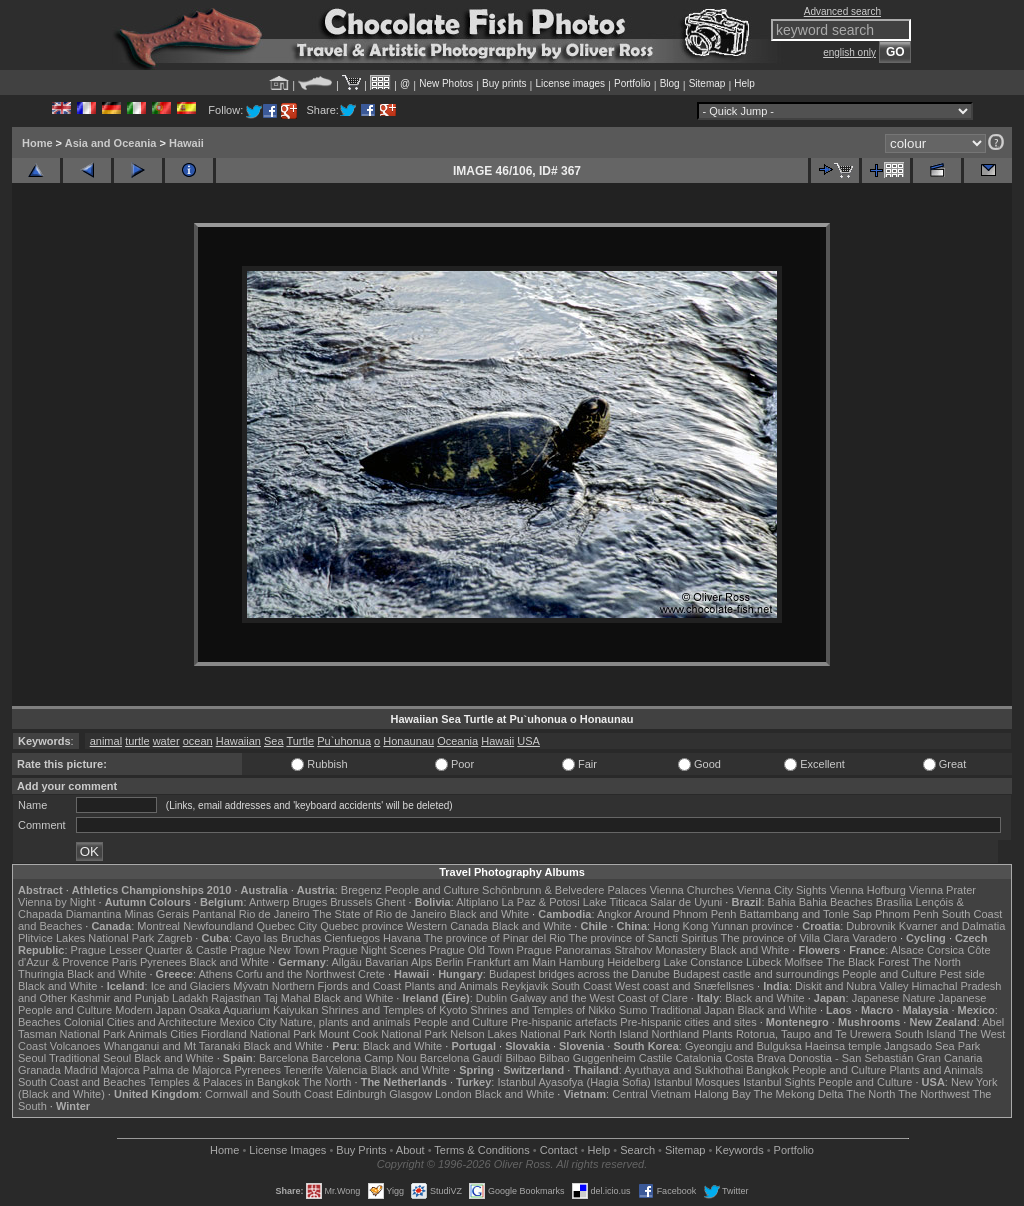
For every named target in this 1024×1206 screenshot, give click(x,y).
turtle (137, 741)
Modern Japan (150, 1010)
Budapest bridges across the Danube (579, 974)
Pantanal (213, 914)
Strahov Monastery (660, 950)
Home (37, 143)
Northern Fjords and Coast (337, 986)
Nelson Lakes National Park (518, 1034)
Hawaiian (238, 741)
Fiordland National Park (258, 1034)
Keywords (739, 1150)
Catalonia (698, 1058)
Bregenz (361, 890)
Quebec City (287, 926)
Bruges (309, 902)
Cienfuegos (352, 938)
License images (570, 83)
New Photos (446, 83)
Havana (402, 938)
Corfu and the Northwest (295, 974)
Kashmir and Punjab (119, 998)
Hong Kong (680, 926)
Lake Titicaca (615, 902)
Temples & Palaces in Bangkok (224, 1082)
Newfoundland (218, 926)
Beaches (39, 1022)
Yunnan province (752, 926)
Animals (147, 1034)
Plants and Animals (451, 986)
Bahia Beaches (836, 902)
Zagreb (174, 938)
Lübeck (763, 962)
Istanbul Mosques (697, 1082)
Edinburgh (361, 1094)
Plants (717, 1034)
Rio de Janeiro (274, 914)
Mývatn (250, 986)
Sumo (633, 1010)
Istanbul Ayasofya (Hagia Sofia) (573, 1082)
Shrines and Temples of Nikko (542, 1010)
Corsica (945, 950)
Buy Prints (361, 1150)
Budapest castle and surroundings (756, 974)
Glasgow (410, 1094)
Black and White (489, 914)
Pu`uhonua (344, 741)
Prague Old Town (471, 950)
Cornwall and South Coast (269, 1094)
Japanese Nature (894, 998)
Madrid (81, 1070)
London (453, 1094)
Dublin (491, 998)
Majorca (120, 1070)
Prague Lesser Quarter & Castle (149, 950)
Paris (124, 962)
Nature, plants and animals (345, 1022)
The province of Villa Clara (785, 938)
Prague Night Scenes (374, 950)
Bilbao (520, 1058)
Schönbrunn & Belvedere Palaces (564, 890)
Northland (676, 1034)
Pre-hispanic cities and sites (688, 1022)
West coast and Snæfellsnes (684, 986)
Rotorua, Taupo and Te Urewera (814, 1034)
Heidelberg (633, 962)
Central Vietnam (651, 1094)
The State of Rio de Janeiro (380, 914)
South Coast (581, 986)
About (410, 1150)
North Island (618, 1034)
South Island (925, 1034)
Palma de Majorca (187, 1070)
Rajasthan (236, 998)
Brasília (894, 902)
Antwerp (269, 902)
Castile (656, 1058)
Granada (39, 1070)
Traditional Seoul (90, 1058)
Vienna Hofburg (868, 890)
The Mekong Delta (799, 1094)
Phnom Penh (907, 914)
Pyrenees (163, 962)
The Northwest (934, 1094)
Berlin (449, 962)
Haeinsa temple (843, 1046)
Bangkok (767, 1070)
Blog (670, 83)
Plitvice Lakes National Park (86, 938)
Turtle (300, 741)
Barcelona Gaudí (461, 1058)
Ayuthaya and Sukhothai (683, 1070)
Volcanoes (75, 1046)
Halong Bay (722, 1094)
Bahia (782, 902)
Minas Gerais (156, 914)
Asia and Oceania (111, 143)
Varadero (874, 938)
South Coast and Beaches (82, 1082)
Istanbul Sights (779, 1082)
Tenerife (303, 1070)
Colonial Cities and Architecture (140, 1022)
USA (528, 741)
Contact (559, 1150)
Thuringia (41, 974)
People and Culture (432, 890)
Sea (274, 741)
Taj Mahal (287, 998)
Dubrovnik (871, 926)
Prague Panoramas (564, 950)
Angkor (614, 914)
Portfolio (632, 83)
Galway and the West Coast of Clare (599, 998)
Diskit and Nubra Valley (852, 986)
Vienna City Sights (782, 890)
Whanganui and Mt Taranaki (172, 1046)
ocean (198, 741)
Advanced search (842, 11)
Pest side (962, 974)
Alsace (907, 950)
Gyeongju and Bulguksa (743, 1046)
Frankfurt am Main (511, 962)
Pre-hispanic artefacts (564, 1022)
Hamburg (581, 962)
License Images (287, 1150)
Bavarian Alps (398, 962)
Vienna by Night (56, 902)
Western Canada (447, 926)
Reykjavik (524, 986)
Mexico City (248, 1022)
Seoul (32, 1058)
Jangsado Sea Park (932, 1046)
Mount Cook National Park (383, 1034)
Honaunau (408, 741)
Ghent (391, 902)
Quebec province (361, 926)
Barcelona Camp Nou (364, 1058)
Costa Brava (755, 1058)
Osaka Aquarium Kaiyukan (254, 1010)
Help (744, 83)
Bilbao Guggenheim (587, 1058)
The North (936, 962)
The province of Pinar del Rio (495, 938)
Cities (184, 1034)
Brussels (351, 902)
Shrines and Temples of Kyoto (394, 1010)
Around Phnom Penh (685, 914)
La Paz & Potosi (541, 902)
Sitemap (707, 83)
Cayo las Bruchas (278, 938)
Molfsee (804, 962)
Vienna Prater (942, 890)
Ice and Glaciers (190, 986)
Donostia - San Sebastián (851, 1058)
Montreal (158, 926)
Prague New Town (274, 950)
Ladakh (190, 998)
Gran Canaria (949, 1058)
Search (637, 1150)
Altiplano (477, 902)
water (166, 741)
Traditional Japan (692, 1010)
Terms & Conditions (481, 1150)
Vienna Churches (692, 890)
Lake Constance (703, 962)
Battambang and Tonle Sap (805, 914)
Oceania (457, 741)
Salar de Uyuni (686, 902)
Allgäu (346, 962)
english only (849, 52)
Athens (215, 974)
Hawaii (186, 143)
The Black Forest (867, 962)
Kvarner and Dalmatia (952, 926)
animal (106, 741)
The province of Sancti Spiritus (643, 938)
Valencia (346, 1070)
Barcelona (284, 1058)
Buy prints (504, 83)
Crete (371, 974)
